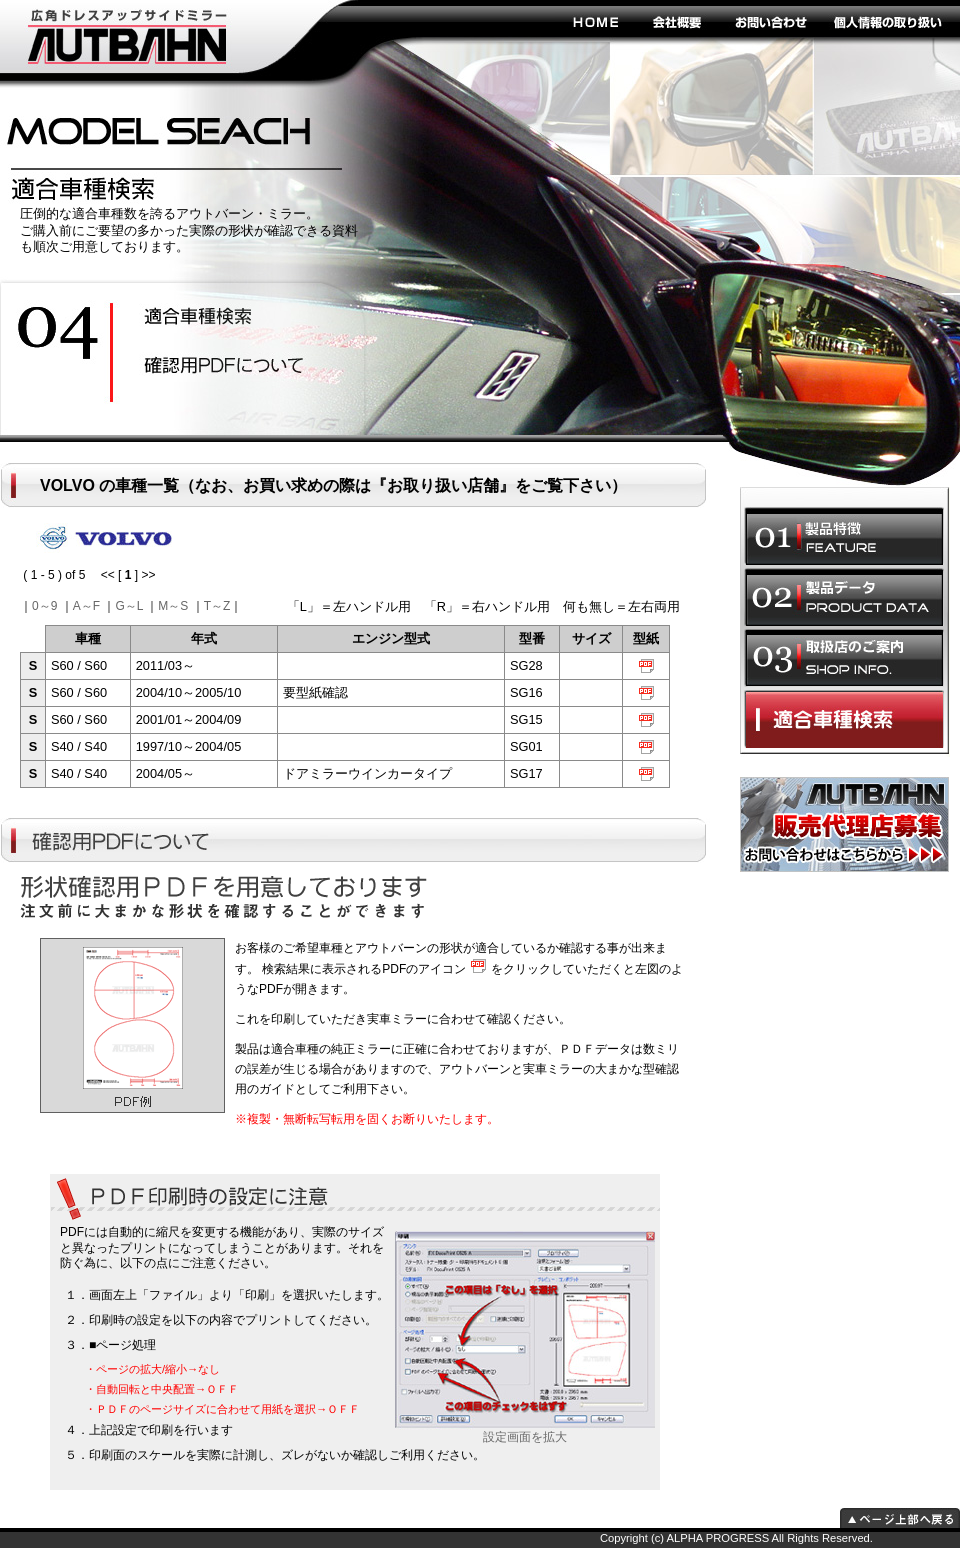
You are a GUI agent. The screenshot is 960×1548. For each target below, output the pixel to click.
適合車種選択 (844, 719)
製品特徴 (844, 536)
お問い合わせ (770, 21)
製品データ (844, 597)
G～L (129, 606)
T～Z (217, 606)
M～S (173, 606)
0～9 (44, 606)
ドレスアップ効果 (215, 367)
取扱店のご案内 (844, 658)
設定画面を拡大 (525, 1431)
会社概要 (677, 21)
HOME (595, 21)
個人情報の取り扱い (887, 21)
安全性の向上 (215, 318)
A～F (86, 606)
